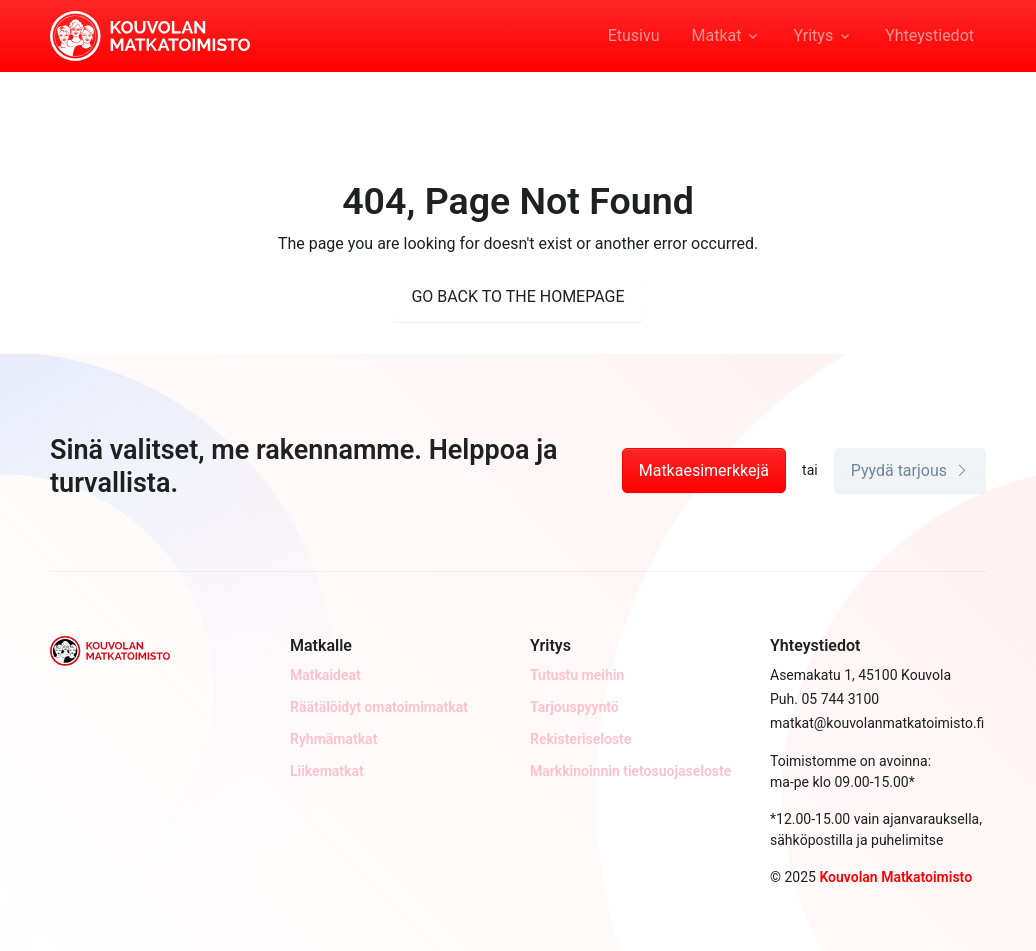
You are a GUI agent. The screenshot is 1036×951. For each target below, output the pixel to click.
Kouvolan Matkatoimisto (895, 877)
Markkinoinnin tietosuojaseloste (630, 771)
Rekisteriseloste (580, 739)
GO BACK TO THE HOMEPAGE (517, 296)
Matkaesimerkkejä (704, 470)
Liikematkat (327, 771)
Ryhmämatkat (333, 739)
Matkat (717, 35)
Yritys (813, 35)
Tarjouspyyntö (574, 707)
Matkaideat (325, 675)
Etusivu (634, 35)
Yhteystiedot (929, 35)
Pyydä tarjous (910, 470)
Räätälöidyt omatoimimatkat (379, 707)
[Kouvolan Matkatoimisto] (150, 34)
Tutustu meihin (577, 675)
